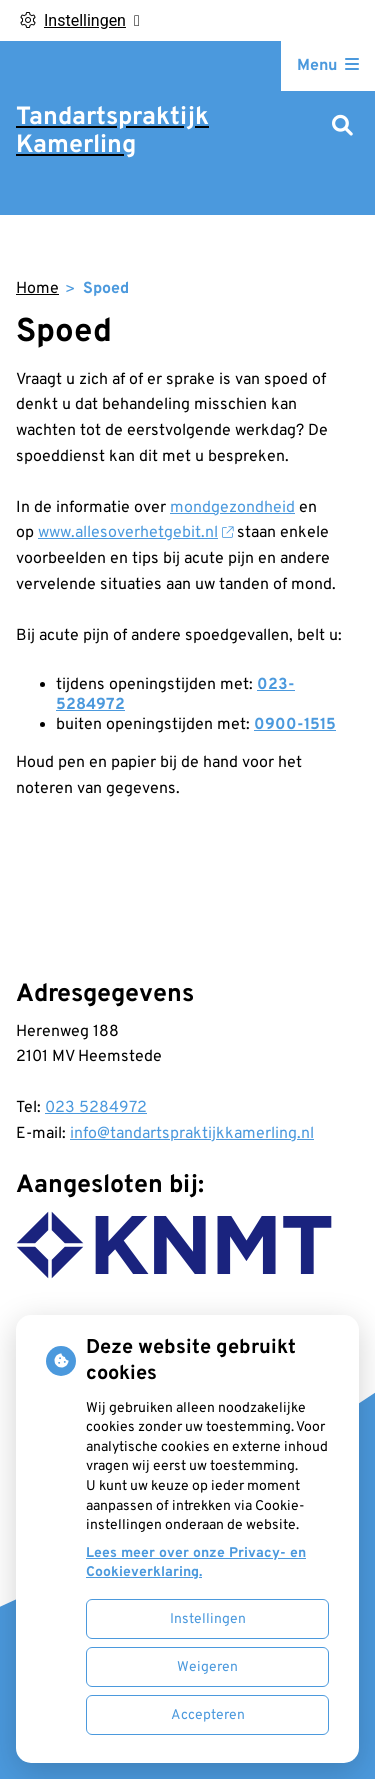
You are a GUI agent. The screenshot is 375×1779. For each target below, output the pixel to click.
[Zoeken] (342, 127)
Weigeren (207, 1667)
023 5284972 (96, 1108)
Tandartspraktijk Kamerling (112, 132)
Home (37, 289)
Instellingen (208, 1619)
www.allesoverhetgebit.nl (135, 533)
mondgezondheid (232, 508)
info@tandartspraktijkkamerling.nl (192, 1134)
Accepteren (208, 1715)
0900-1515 (295, 725)
